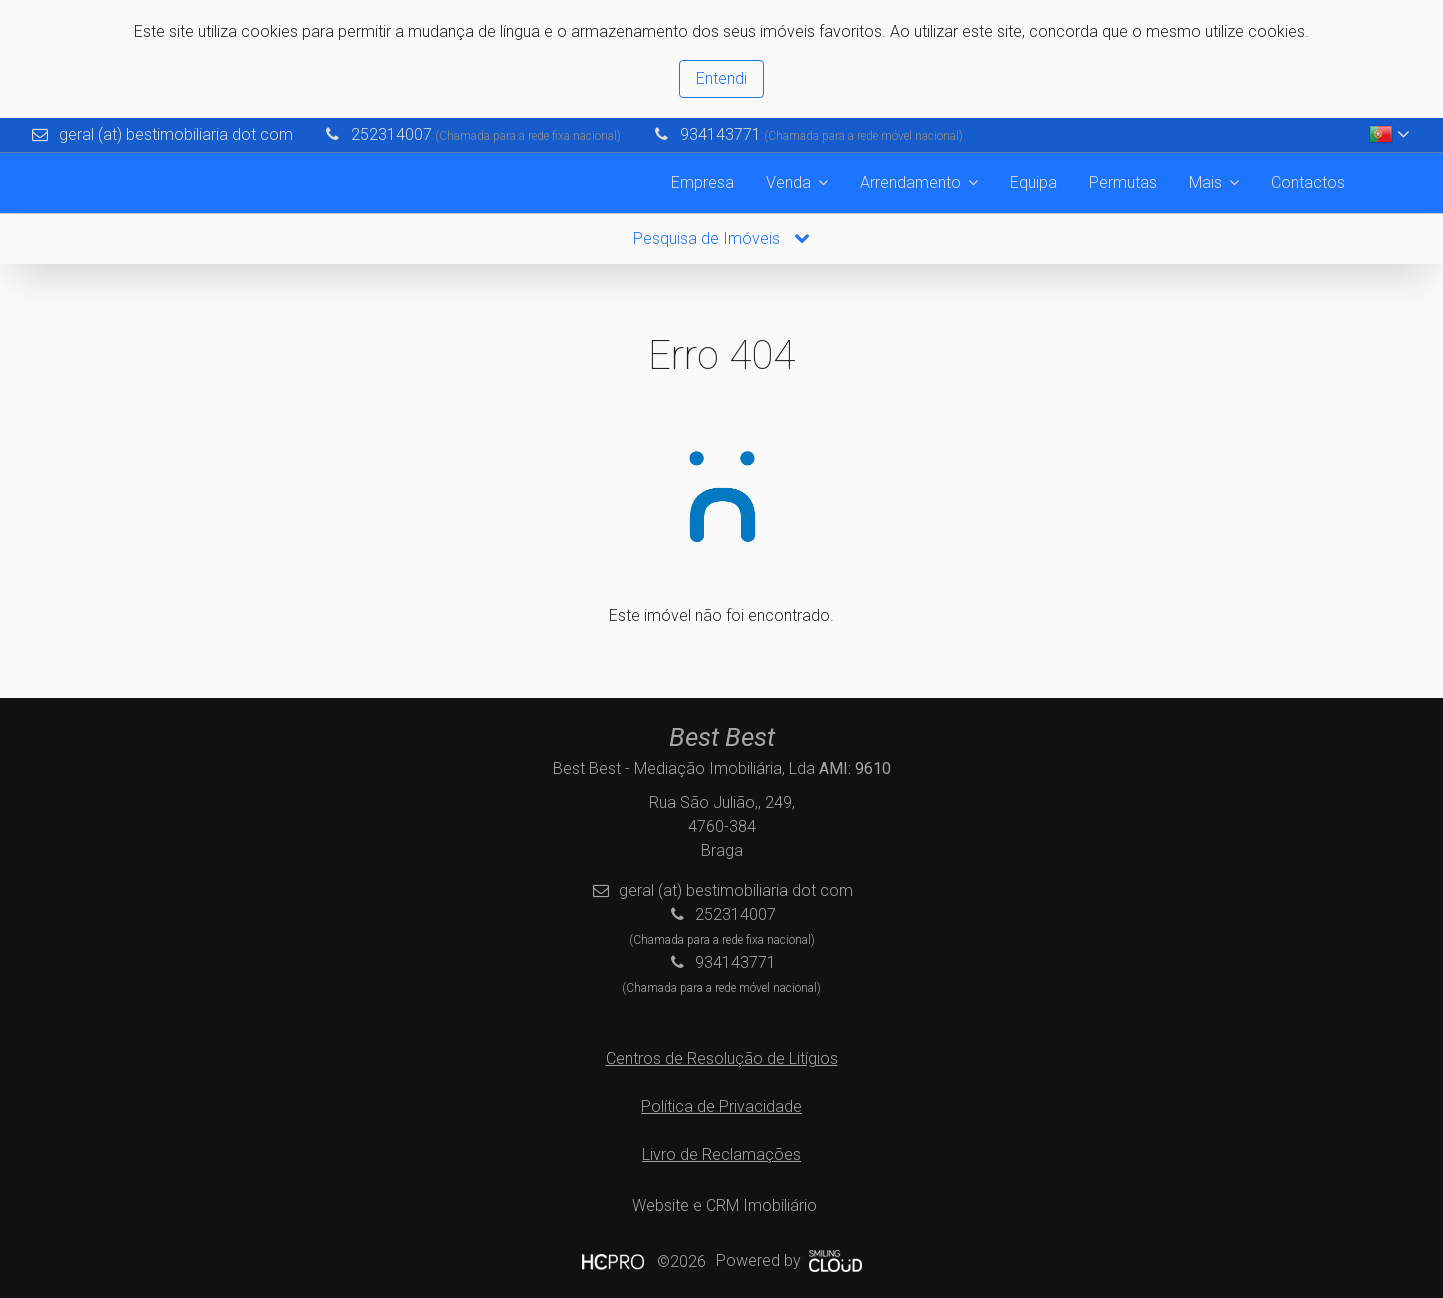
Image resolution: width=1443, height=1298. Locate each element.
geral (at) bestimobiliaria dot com (176, 134)
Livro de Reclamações (721, 1154)
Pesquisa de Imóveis (721, 238)
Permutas (1123, 182)
